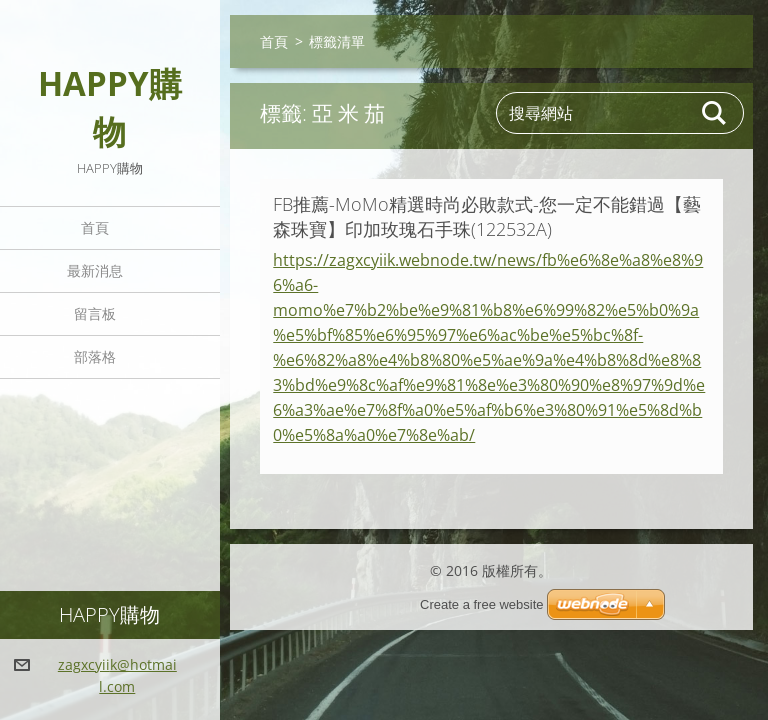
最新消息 (95, 270)
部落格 (95, 356)
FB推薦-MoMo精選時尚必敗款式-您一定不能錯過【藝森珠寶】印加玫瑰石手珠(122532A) (487, 216)
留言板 (95, 313)
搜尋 (715, 113)
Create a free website (482, 604)
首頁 (95, 227)
